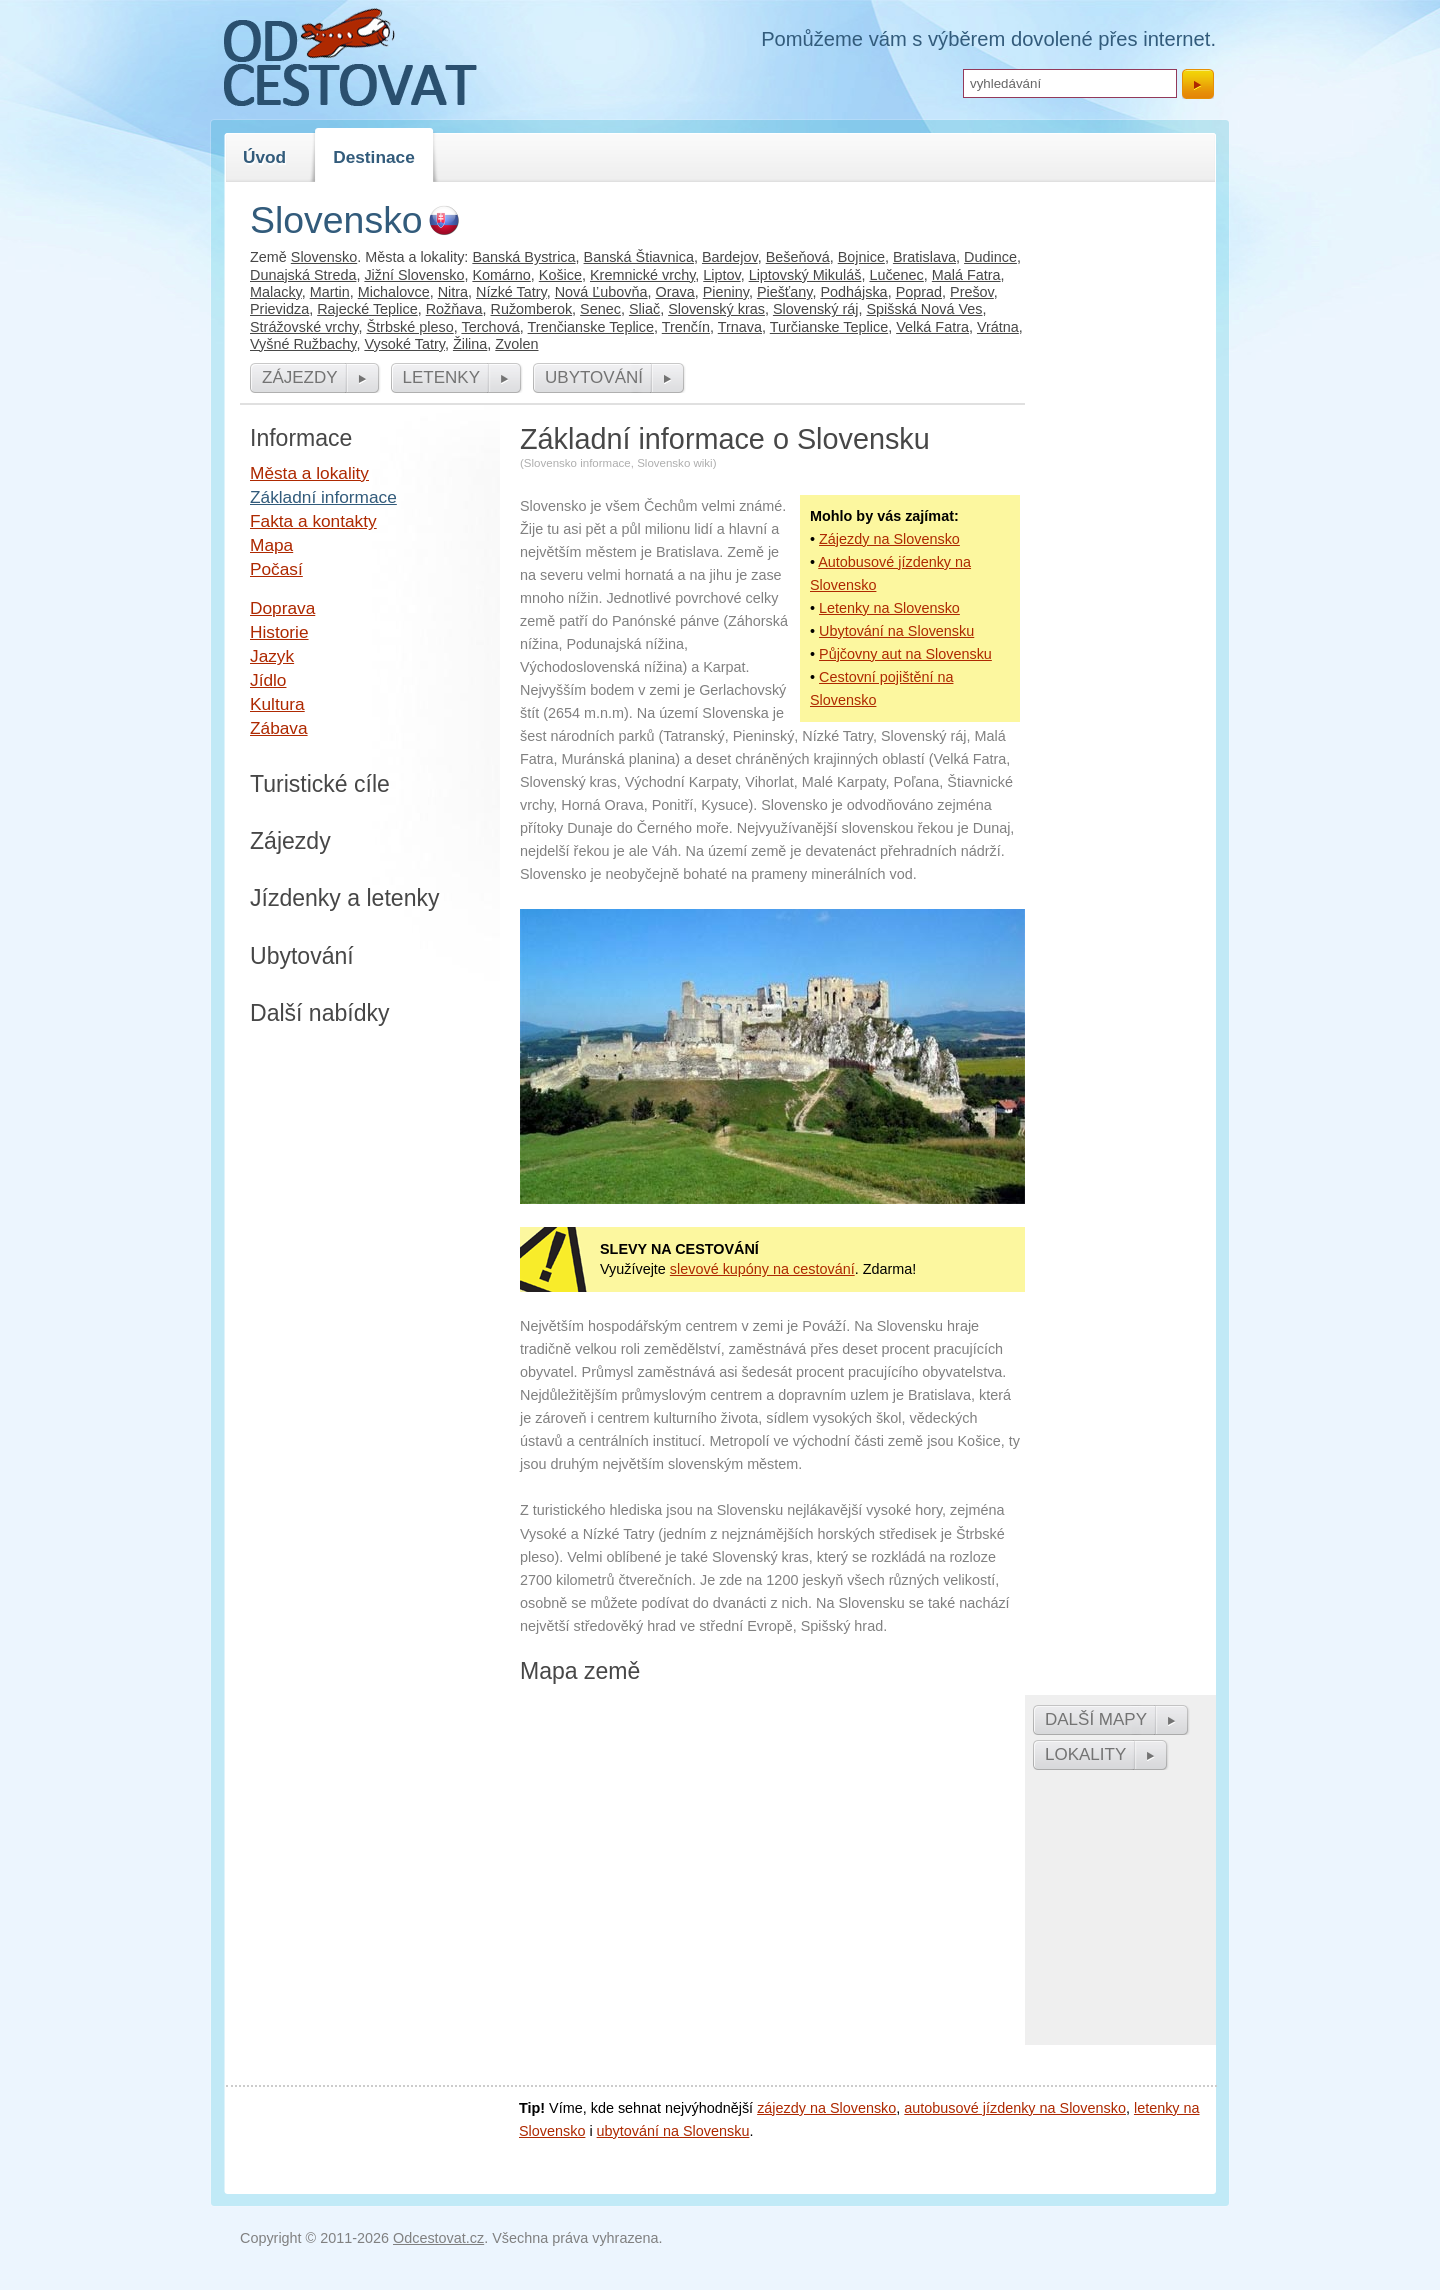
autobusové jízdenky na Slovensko (1015, 2108)
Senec (600, 309)
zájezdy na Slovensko (826, 2108)
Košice (560, 275)
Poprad (919, 292)
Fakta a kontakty (313, 521)
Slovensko (324, 257)
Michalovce (394, 292)
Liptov (721, 275)
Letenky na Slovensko (889, 608)
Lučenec (896, 275)
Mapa (271, 545)
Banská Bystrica (523, 257)
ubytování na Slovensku (673, 2131)
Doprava (282, 608)
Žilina (470, 344)
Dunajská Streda (303, 275)
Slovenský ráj (816, 309)
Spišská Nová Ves (924, 309)
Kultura (277, 704)
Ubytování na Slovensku (896, 631)
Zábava (279, 728)
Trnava (740, 327)
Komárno (501, 275)
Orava (675, 292)
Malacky (276, 292)
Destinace (374, 157)
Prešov (972, 292)
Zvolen (516, 344)
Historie (279, 632)
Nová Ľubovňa (601, 292)
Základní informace (323, 497)
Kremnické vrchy (642, 275)
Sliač (644, 309)
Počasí (276, 569)
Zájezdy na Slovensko (889, 539)
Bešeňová (798, 257)
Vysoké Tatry (404, 344)
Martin (330, 292)
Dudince (990, 257)
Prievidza (279, 309)
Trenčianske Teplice (591, 327)
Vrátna (998, 327)
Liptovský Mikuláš (805, 275)
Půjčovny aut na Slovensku (905, 654)
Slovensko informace (577, 463)
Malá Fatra (966, 275)
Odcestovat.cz (438, 2238)
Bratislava (924, 257)
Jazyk (272, 656)
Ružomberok (532, 309)
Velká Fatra (932, 327)
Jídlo (268, 680)
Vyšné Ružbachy (303, 344)
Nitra (453, 292)
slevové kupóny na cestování (762, 1269)
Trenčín (686, 327)
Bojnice (861, 257)
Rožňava (454, 309)
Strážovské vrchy (304, 327)
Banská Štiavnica (639, 257)
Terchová (490, 327)
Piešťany (785, 292)
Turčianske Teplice (829, 327)
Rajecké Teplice (367, 309)
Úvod (264, 157)
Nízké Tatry (511, 292)
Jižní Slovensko (414, 275)
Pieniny (726, 292)
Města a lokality (309, 473)
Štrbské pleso (410, 327)
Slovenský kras (716, 309)
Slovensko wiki (675, 463)
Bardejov (730, 257)
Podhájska (853, 292)
